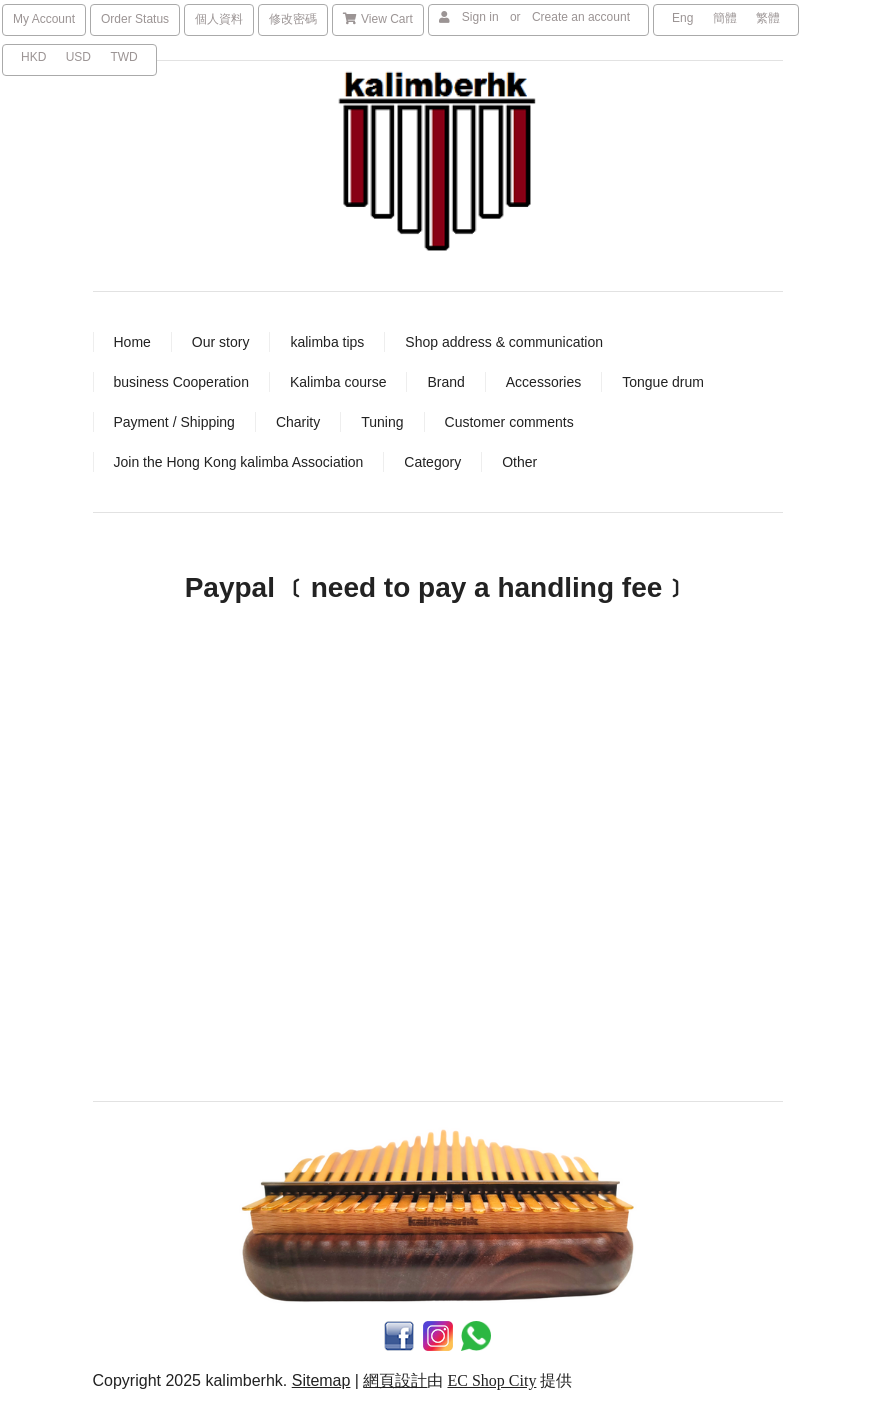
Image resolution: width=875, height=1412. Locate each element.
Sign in (480, 17)
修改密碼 (293, 19)
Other (519, 462)
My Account (44, 19)
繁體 (768, 18)
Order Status (135, 19)
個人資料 (219, 19)
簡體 (725, 18)
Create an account (581, 17)
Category (432, 462)
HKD (33, 57)
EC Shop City (491, 1380)
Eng (682, 18)
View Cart (378, 19)
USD (78, 57)
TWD (123, 57)
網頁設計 (395, 1380)
